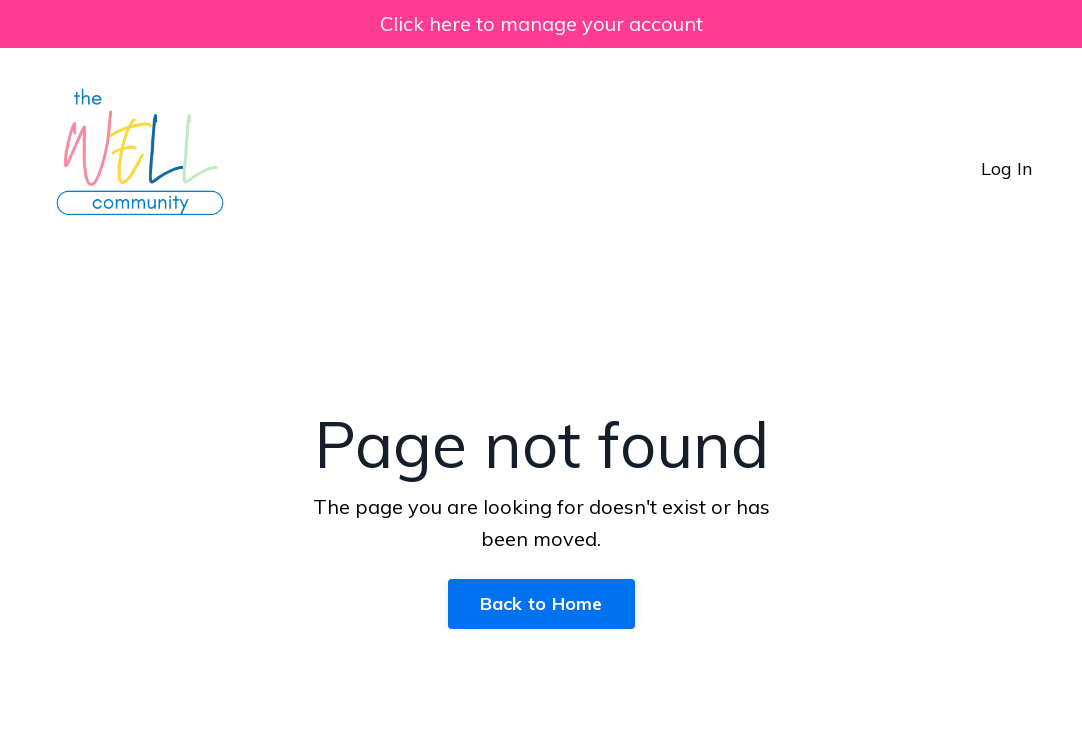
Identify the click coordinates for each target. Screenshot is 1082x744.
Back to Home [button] (541, 603)
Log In (1006, 168)
